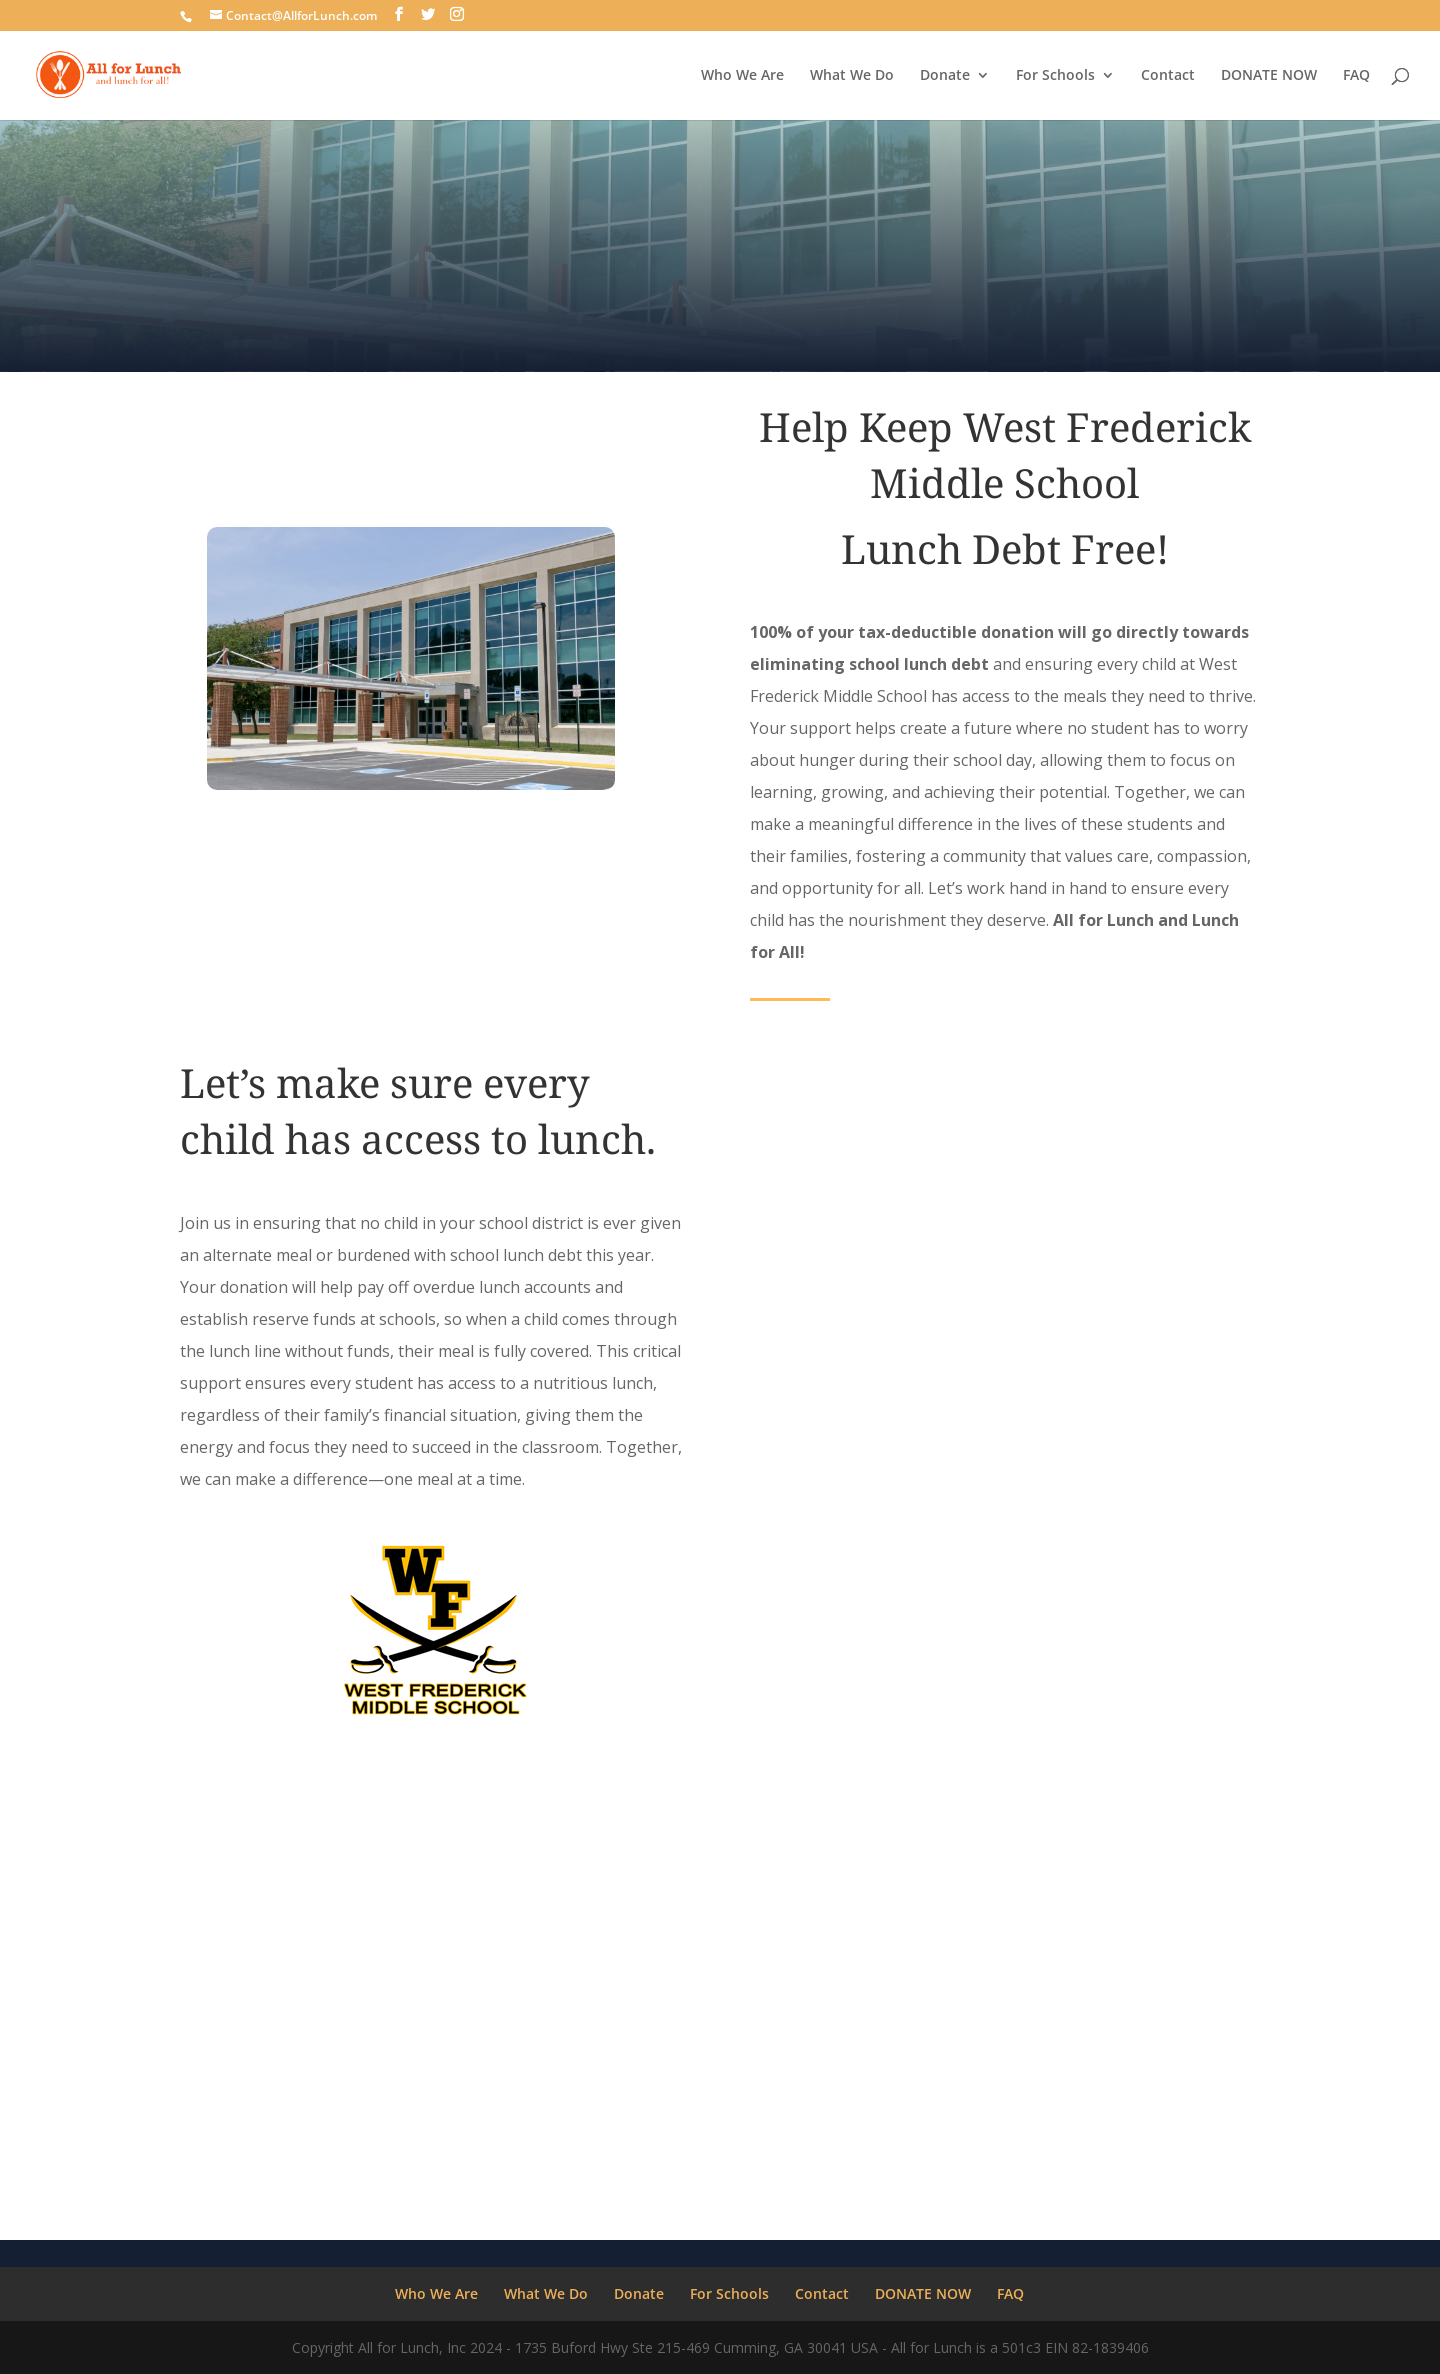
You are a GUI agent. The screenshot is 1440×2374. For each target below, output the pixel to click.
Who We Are (742, 76)
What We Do (852, 76)
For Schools (1055, 76)
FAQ (1356, 76)
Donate (945, 76)
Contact (1168, 76)
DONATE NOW (1269, 76)
